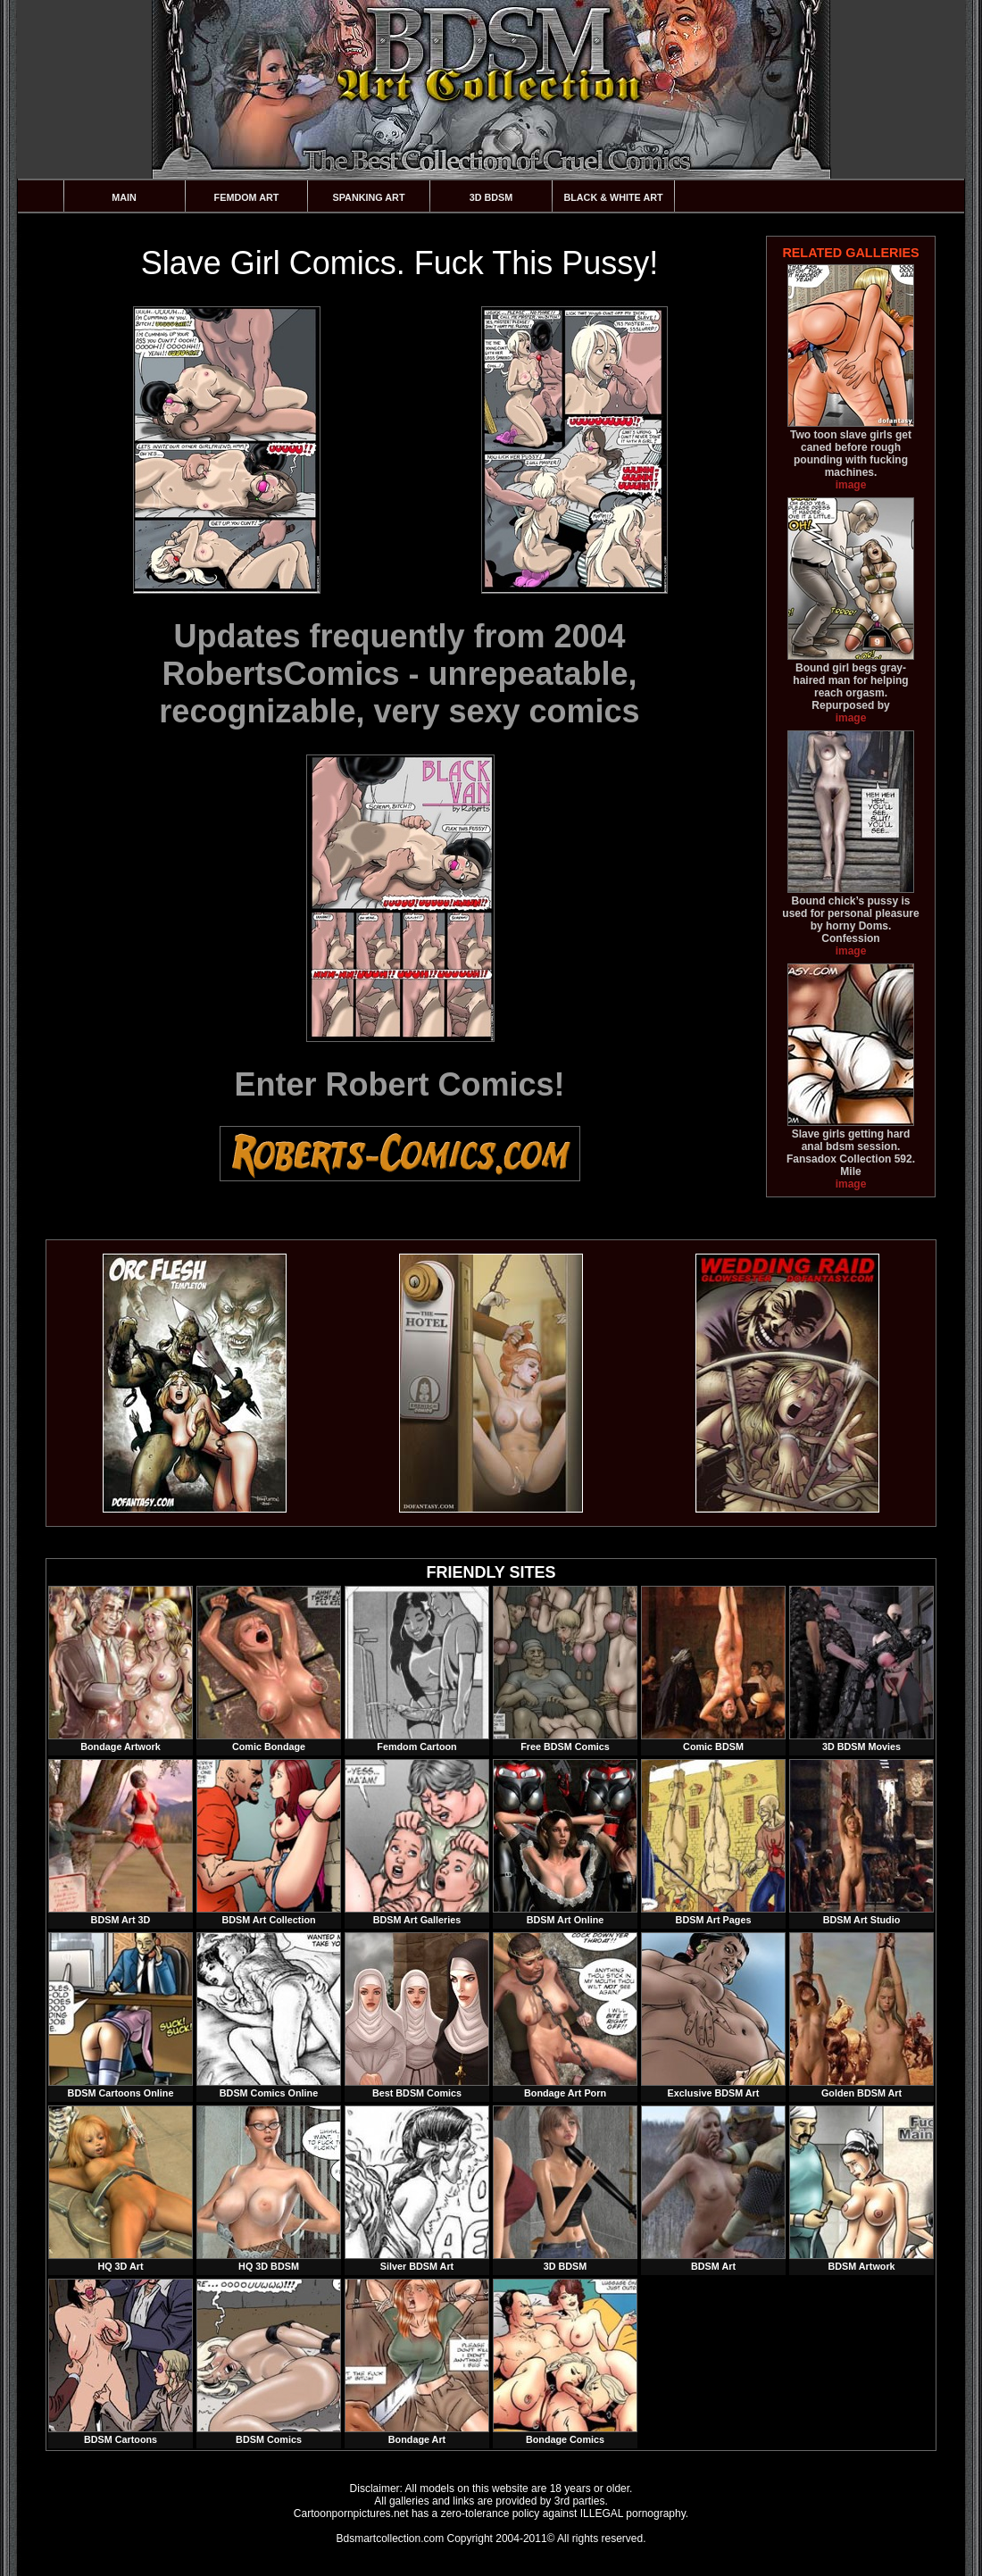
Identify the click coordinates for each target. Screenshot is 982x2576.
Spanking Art (369, 197)
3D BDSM (491, 197)
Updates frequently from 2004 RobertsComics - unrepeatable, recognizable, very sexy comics (399, 673)
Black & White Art (612, 197)
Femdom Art (246, 197)
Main (124, 197)
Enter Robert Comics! (399, 1084)
